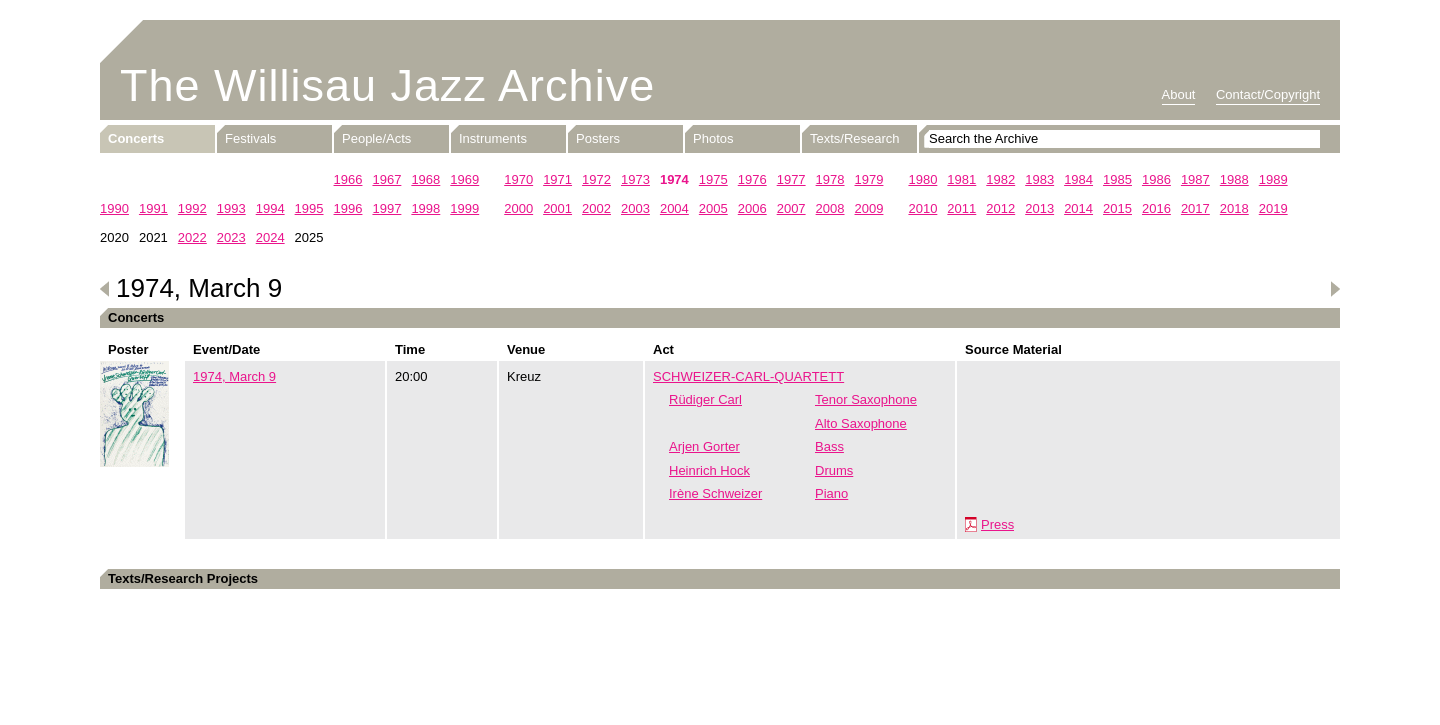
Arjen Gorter (704, 446)
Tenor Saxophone (866, 399)
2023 (231, 237)
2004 (674, 208)
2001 (557, 208)
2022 (192, 237)
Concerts (136, 138)
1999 (464, 208)
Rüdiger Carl (705, 399)
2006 (752, 208)
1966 (348, 179)
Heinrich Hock (709, 470)
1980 (922, 179)
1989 (1273, 179)
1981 (961, 179)
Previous (105, 289)
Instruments (493, 138)
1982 (1000, 179)
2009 (869, 208)
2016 (1156, 208)
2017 (1195, 208)
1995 (309, 208)
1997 (386, 208)
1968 (425, 179)
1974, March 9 (234, 376)
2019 (1273, 208)
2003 (635, 208)
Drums (834, 470)
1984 (1078, 179)
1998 (425, 208)
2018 (1234, 208)
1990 (114, 208)
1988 (1234, 179)
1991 (153, 208)
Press (997, 524)
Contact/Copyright (1268, 94)
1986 (1156, 179)
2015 (1117, 208)
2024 (270, 237)
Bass (829, 446)
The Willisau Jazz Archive (387, 85)
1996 (348, 208)
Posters (598, 138)
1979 (869, 179)
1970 (518, 179)
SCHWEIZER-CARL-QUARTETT (748, 376)
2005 (713, 208)
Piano (831, 493)
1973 (635, 179)
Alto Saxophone (861, 423)
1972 (596, 179)
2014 (1078, 208)
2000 (518, 208)
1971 (557, 179)
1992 (192, 208)
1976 (752, 179)
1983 (1039, 179)
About (1179, 94)
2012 (1000, 208)
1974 (674, 179)
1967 (386, 179)
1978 (830, 179)
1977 (791, 179)
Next (1335, 289)
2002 (596, 208)
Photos (713, 138)
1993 (231, 208)
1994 (270, 208)
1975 (713, 179)
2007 (791, 208)
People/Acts (376, 138)
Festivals (250, 138)
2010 (922, 208)
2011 (961, 208)
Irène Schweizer (715, 493)
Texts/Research (855, 138)
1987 (1195, 179)
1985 (1117, 179)
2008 (830, 208)
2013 (1039, 208)
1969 (464, 179)
